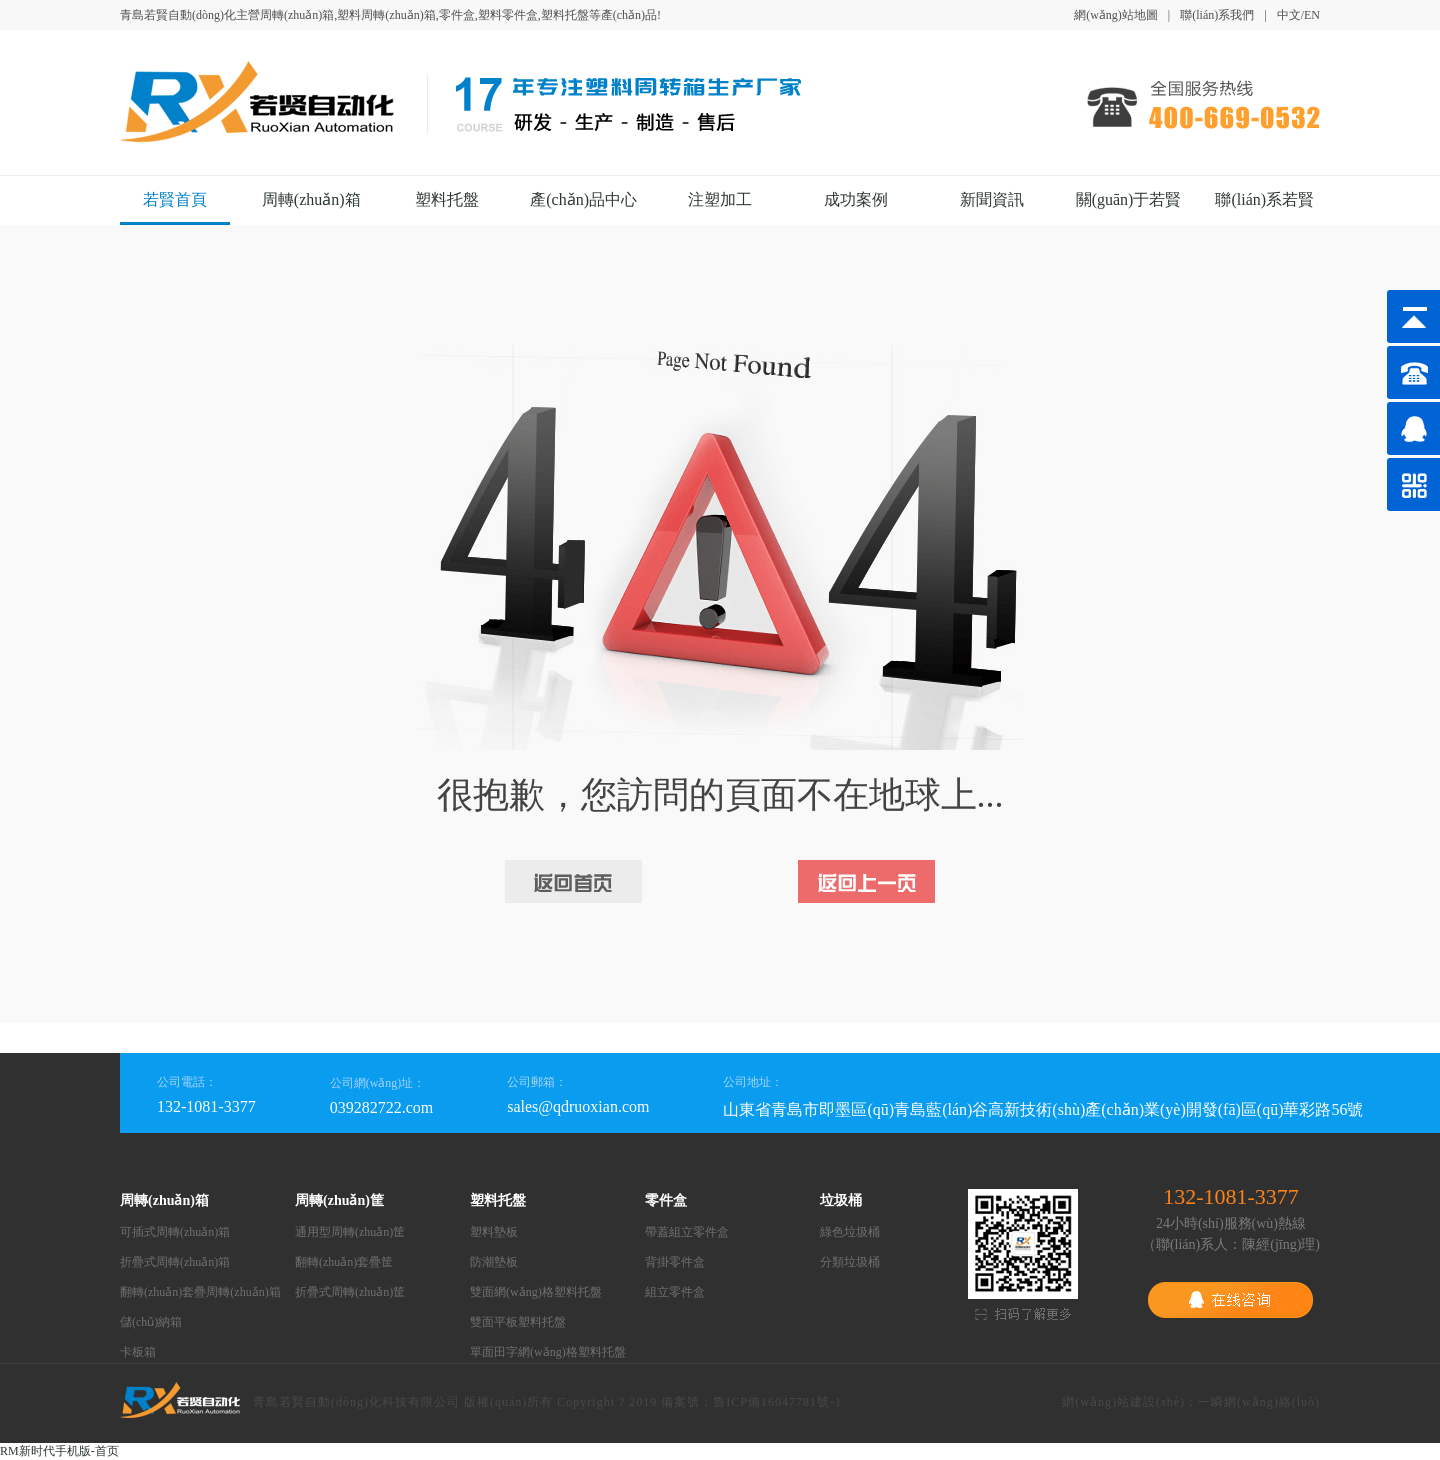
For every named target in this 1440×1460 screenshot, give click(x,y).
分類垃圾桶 (850, 1262)
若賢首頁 (175, 199)
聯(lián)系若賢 (1264, 199)
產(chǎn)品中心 (583, 199)
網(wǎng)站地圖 (1116, 15)
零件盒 (666, 1200)
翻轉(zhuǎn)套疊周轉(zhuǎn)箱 (200, 1292)
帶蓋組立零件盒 (687, 1232)
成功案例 (856, 199)
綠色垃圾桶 (850, 1232)
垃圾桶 (841, 1200)
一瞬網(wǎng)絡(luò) (1259, 1402)
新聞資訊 (992, 199)
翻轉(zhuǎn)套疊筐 (344, 1262)
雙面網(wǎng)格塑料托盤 (536, 1292)
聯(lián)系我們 (1217, 15)
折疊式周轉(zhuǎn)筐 (350, 1292)
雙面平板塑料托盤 (518, 1322)
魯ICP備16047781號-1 (777, 1402)
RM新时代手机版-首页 (59, 1451)
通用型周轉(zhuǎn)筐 (350, 1232)
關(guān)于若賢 (1129, 199)
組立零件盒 (675, 1292)
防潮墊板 (494, 1262)
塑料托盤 (447, 199)
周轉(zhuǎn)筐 (339, 1200)
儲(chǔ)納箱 (151, 1322)
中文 (1289, 15)
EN (1312, 15)
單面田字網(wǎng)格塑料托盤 (548, 1352)
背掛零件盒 (675, 1262)
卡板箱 (138, 1352)
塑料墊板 (494, 1232)
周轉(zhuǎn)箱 (311, 199)
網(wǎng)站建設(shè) (1123, 1402)
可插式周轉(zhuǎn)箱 (175, 1232)
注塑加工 (720, 199)
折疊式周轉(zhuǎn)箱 (175, 1262)
